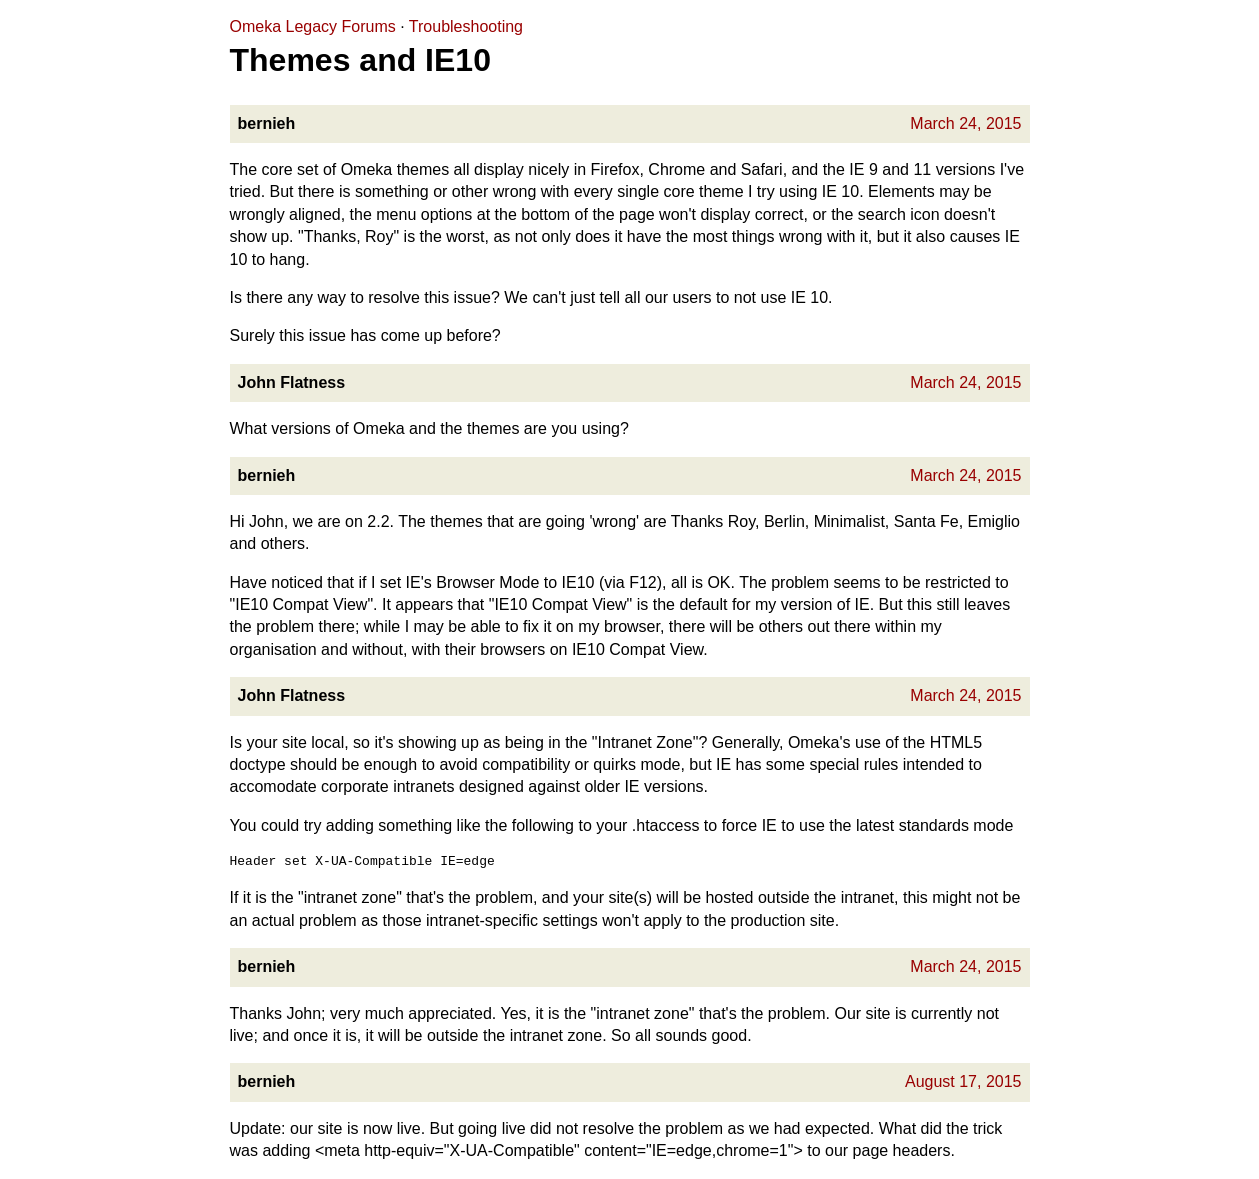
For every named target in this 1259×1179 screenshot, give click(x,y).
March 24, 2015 (965, 123)
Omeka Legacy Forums (313, 26)
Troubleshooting (466, 26)
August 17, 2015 (963, 1081)
